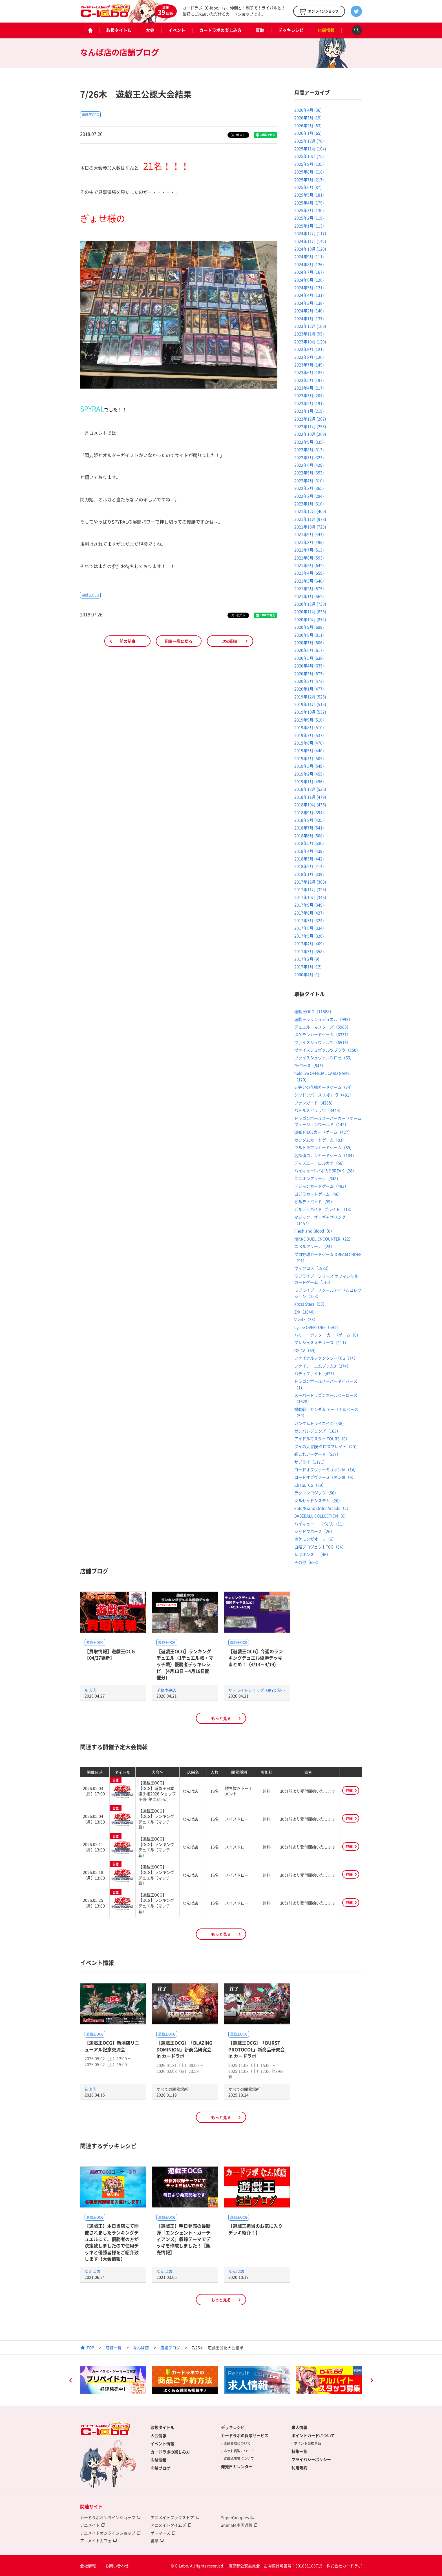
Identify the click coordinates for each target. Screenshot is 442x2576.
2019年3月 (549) (309, 766)
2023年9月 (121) (309, 349)
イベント (176, 30)
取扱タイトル (119, 30)
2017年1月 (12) (308, 966)
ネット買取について (239, 2450)
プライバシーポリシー (311, 2459)
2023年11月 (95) (309, 333)
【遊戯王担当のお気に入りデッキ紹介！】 (255, 2229)
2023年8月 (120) (309, 357)
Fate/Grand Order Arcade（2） (322, 1508)
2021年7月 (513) (309, 550)
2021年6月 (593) (309, 557)
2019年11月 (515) (310, 704)
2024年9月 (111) (309, 256)
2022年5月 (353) (309, 472)
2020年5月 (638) (309, 658)
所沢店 (90, 1690)
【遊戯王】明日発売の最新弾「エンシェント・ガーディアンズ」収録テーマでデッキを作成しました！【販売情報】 (183, 2239)
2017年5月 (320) (309, 936)
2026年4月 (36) (308, 110)
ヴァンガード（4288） (314, 1102)
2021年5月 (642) (309, 565)
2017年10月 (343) (310, 897)
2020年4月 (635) (309, 665)
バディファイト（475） (315, 1373)
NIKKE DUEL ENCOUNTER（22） (323, 1239)
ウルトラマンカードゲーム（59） (324, 1147)
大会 (150, 30)
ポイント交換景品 (307, 2443)
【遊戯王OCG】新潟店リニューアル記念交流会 (112, 2045)
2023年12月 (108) (310, 326)
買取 (260, 30)
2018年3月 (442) (309, 858)
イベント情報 (162, 2443)
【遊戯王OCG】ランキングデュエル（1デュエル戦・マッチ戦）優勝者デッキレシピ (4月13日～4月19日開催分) (184, 1664)
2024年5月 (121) (309, 287)
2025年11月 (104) (310, 148)
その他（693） (307, 1562)
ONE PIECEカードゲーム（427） (323, 1132)
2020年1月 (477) (309, 688)
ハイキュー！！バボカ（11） (320, 1523)
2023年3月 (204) (309, 395)
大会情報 (158, 2435)
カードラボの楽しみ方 (220, 30)
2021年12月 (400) (310, 511)
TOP (90, 2347)
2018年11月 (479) (310, 797)
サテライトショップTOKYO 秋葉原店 (260, 1690)
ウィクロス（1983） (312, 1268)
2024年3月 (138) (309, 303)
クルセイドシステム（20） (318, 1500)
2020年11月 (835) (310, 611)
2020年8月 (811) (309, 635)
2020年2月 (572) (309, 681)
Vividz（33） (306, 1319)
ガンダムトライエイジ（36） (320, 1423)
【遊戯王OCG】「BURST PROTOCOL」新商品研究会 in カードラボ (256, 2049)
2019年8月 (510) (309, 727)
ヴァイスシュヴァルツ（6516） (322, 1042)
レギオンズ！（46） (312, 1554)
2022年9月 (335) (309, 442)
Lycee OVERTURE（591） (317, 1327)
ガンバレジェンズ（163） (317, 1431)
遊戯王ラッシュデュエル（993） (323, 1019)
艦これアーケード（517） (317, 1454)
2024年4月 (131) (309, 295)
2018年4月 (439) (309, 851)
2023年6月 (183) (309, 372)
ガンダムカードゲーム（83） (320, 1140)
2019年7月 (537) (309, 735)
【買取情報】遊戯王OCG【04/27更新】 (110, 1654)
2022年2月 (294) (309, 496)
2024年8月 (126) (309, 264)
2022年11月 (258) (310, 426)
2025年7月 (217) (309, 179)
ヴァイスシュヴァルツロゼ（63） (324, 1057)
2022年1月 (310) (309, 503)
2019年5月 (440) (309, 750)
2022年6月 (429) (309, 465)
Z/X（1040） (305, 1311)
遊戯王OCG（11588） (313, 1011)
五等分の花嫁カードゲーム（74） (324, 1087)
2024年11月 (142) (310, 241)
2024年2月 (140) (309, 310)
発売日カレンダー (237, 2466)
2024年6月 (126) (309, 280)
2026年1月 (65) (308, 133)
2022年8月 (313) (309, 449)
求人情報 (299, 2427)
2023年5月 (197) (309, 380)
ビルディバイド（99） (314, 1201)
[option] (113, 2380)
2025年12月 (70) (309, 141)
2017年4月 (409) (309, 943)
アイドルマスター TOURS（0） (322, 1438)
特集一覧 (299, 2451)
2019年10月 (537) (310, 712)
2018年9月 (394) (309, 812)
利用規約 (299, 2467)
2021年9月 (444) (309, 534)
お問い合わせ (117, 2565)
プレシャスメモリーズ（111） (321, 1342)
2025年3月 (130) (309, 210)
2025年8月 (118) (309, 171)
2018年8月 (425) (309, 820)
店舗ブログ (170, 2347)
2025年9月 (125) (309, 164)
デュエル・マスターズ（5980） (322, 1027)
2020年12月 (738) (310, 604)
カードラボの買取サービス (244, 2435)
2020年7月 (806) (309, 642)
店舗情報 (326, 30)
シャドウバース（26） (314, 1531)
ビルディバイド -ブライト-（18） (324, 1209)
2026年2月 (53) (308, 125)
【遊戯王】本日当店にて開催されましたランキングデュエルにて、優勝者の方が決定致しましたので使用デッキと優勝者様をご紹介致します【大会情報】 (112, 2242)
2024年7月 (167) (309, 272)
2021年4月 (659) (309, 573)
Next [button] (371, 2381)
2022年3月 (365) (309, 488)
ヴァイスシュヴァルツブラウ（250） (327, 1050)
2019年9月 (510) (309, 719)
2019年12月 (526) (310, 696)
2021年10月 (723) (310, 526)
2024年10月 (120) (310, 249)
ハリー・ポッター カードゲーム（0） (327, 1335)
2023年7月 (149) (309, 364)
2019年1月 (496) (309, 781)
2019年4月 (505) (309, 758)
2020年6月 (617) (309, 650)
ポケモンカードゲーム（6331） (322, 1034)
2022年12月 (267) (310, 419)
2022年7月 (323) (309, 457)
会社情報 (88, 2565)
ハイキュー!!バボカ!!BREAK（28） (325, 1170)
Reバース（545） (310, 1065)
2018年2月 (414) (309, 866)
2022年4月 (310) (309, 480)
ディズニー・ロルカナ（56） (320, 1163)
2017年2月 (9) (306, 959)
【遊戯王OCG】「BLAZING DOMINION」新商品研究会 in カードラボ (184, 2049)
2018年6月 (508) (309, 835)
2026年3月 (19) (308, 117)
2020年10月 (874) (310, 619)
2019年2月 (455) (309, 774)
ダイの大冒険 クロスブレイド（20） (326, 1446)
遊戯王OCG (90, 114)
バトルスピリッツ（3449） (318, 1110)
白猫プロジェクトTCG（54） (320, 1546)
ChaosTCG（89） (310, 1485)
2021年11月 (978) (310, 519)
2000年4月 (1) (306, 974)
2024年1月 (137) (309, 318)
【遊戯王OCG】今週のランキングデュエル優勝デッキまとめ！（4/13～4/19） (255, 1658)
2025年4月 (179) (309, 202)
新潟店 (90, 2089)
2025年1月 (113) (309, 226)
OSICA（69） (306, 1350)
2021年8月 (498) (309, 542)
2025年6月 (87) (308, 187)
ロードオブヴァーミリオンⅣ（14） (326, 1469)
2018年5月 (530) (309, 843)
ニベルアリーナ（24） (314, 1246)
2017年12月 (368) (310, 881)
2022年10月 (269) (310, 434)
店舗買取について (237, 2443)
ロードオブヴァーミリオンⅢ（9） (325, 1477)
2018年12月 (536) (310, 789)
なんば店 (92, 2271)
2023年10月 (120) (310, 341)
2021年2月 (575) (309, 588)
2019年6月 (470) (309, 743)
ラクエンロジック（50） (316, 1492)
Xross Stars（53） (310, 1304)
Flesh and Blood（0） (314, 1231)
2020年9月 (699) (309, 627)
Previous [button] (70, 2381)
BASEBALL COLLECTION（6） (321, 1515)
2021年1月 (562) (309, 596)
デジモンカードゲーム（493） (321, 1186)
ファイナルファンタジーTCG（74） (326, 1358)
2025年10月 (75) (309, 156)
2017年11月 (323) (310, 889)
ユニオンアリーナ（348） (317, 1178)
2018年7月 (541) (309, 827)
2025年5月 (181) (309, 195)
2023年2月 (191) (309, 403)
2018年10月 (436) (310, 804)
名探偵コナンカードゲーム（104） (325, 1155)
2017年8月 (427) (309, 912)
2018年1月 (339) (309, 874)
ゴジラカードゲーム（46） (318, 1194)
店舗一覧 (113, 2347)
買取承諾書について (239, 2458)
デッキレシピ (291, 30)
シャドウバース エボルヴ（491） (323, 1095)
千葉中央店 (166, 1690)
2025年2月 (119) (309, 218)
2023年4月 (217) (309, 388)
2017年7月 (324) (309, 920)
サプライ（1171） (310, 1462)
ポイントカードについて (313, 2435)
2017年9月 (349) (309, 905)
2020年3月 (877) (309, 673)
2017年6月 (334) (309, 928)
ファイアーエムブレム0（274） (322, 1366)
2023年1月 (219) (309, 411)
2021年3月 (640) (309, 581)
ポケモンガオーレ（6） (315, 1539)
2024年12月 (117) (310, 233)
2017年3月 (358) (309, 951)
